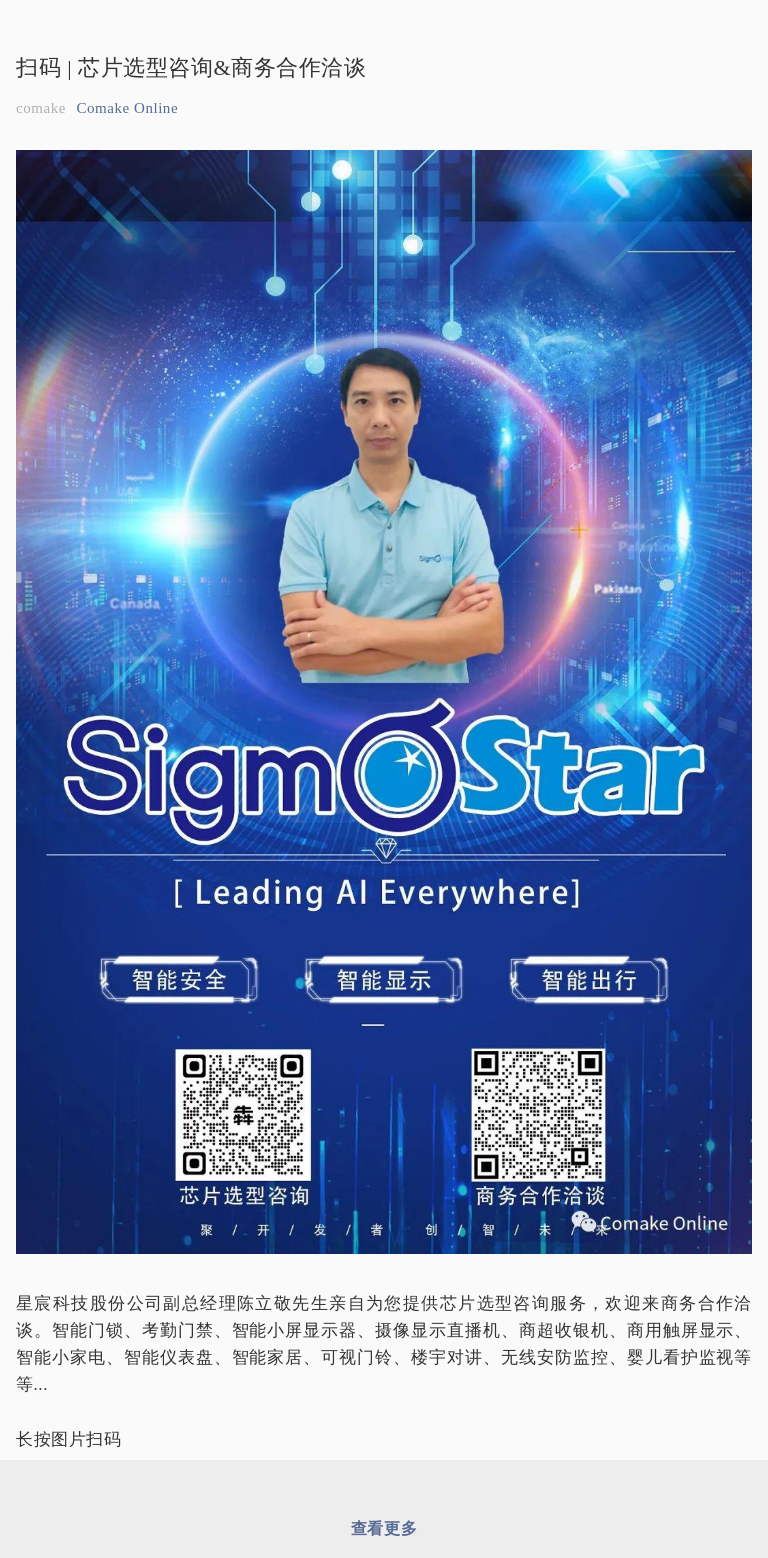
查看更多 (384, 1528)
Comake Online (127, 108)
